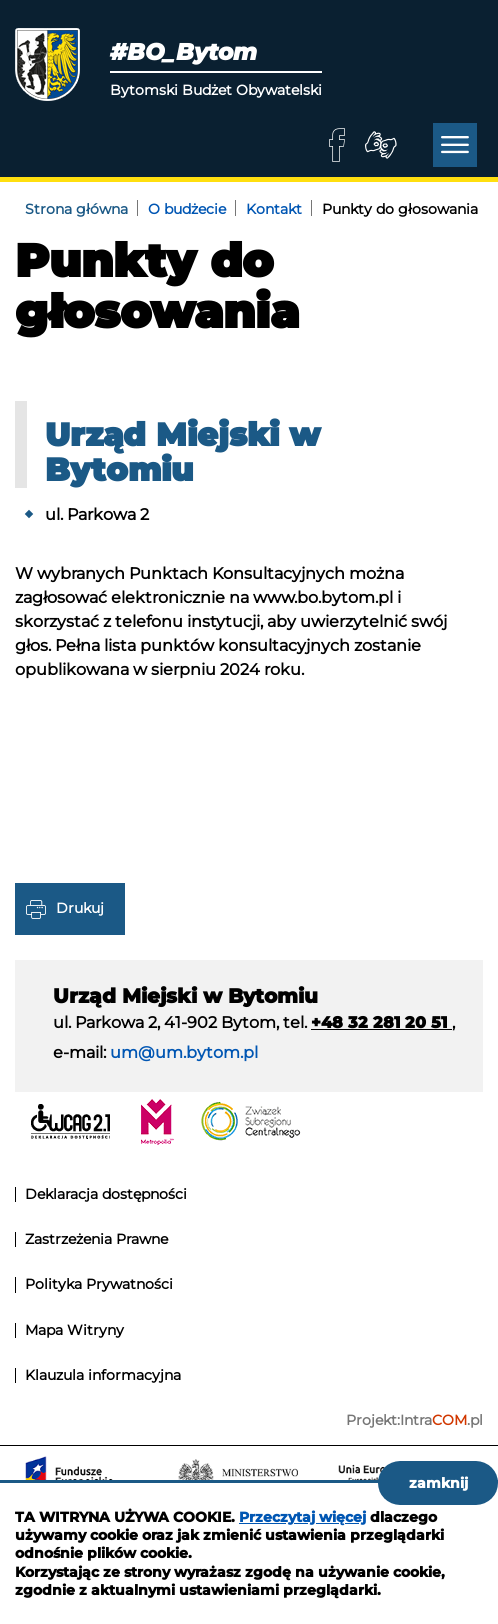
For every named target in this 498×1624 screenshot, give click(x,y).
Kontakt (274, 209)
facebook (337, 145)
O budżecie (187, 209)
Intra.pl (441, 1420)
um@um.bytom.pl (184, 1052)
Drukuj (80, 907)
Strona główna (76, 209)
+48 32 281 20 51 (381, 1022)
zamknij (438, 1483)
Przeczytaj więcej (302, 1517)
